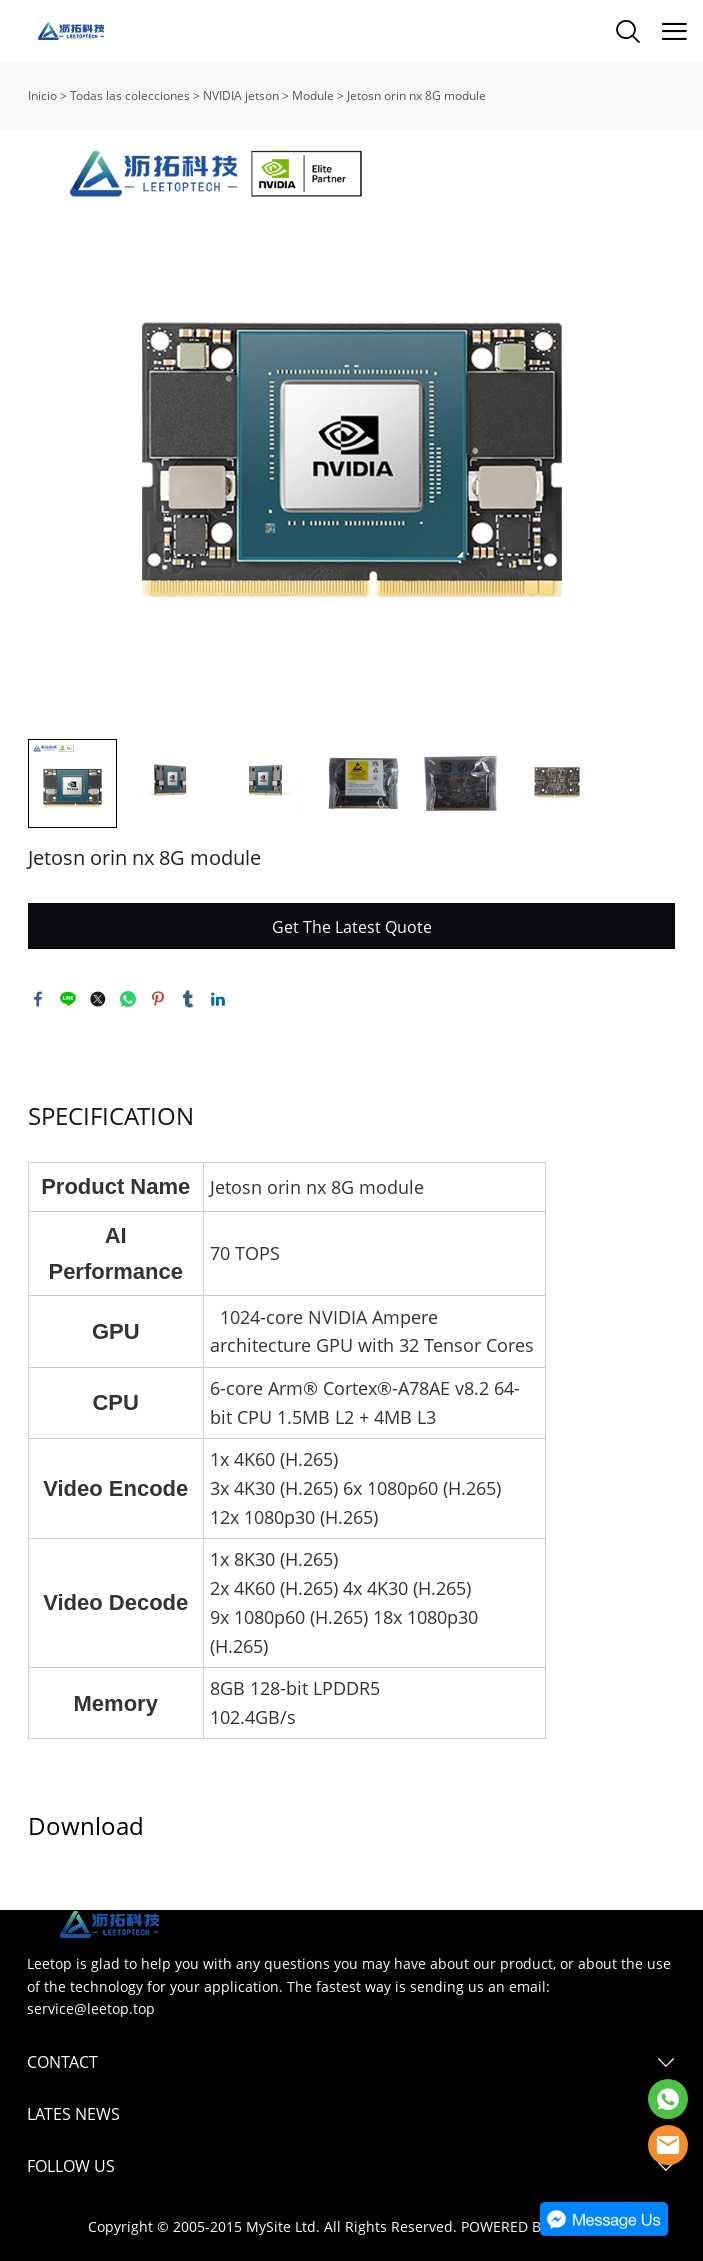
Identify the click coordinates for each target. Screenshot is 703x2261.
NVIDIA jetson (242, 95)
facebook (38, 999)
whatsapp (128, 999)
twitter (98, 999)
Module (314, 95)
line (68, 999)
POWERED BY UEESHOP (538, 2226)
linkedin (218, 999)
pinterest (158, 999)
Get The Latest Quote (352, 927)
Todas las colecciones (130, 95)
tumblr (188, 999)
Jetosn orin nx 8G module (416, 95)
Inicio (42, 95)
